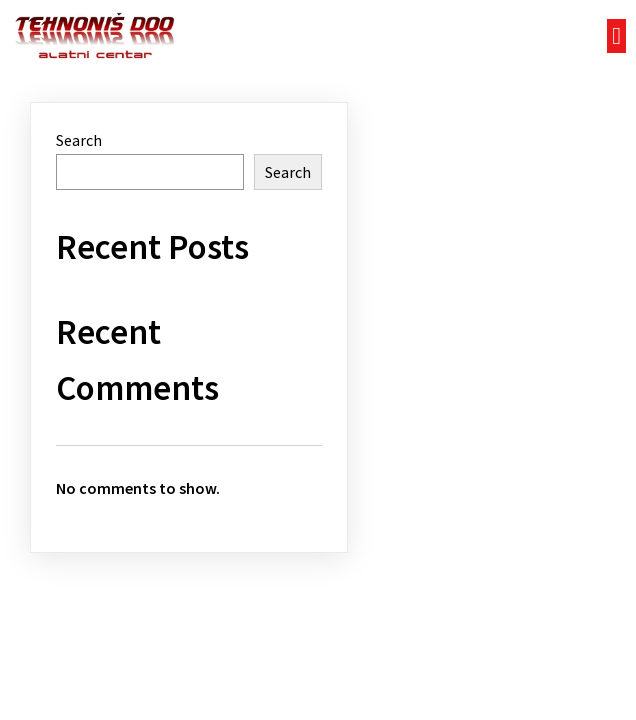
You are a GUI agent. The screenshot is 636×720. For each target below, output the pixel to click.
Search (79, 140)
